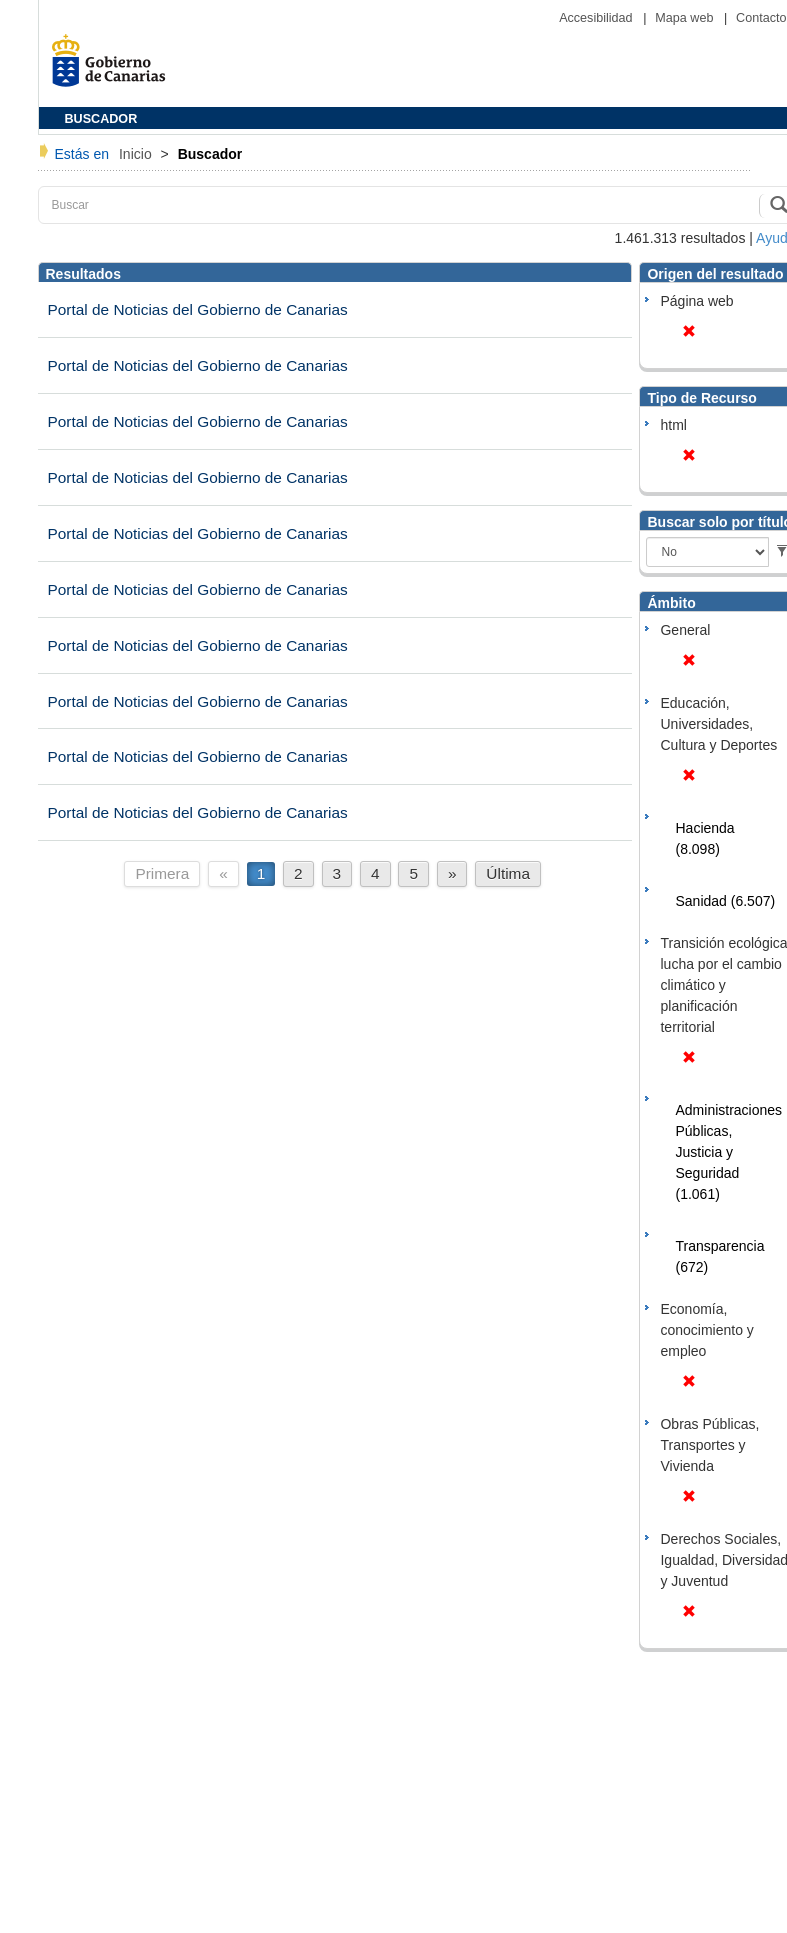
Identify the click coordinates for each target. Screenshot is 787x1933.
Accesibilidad (597, 18)
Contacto (761, 18)
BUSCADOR (101, 119)
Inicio (137, 154)
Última (508, 873)
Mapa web (686, 18)
